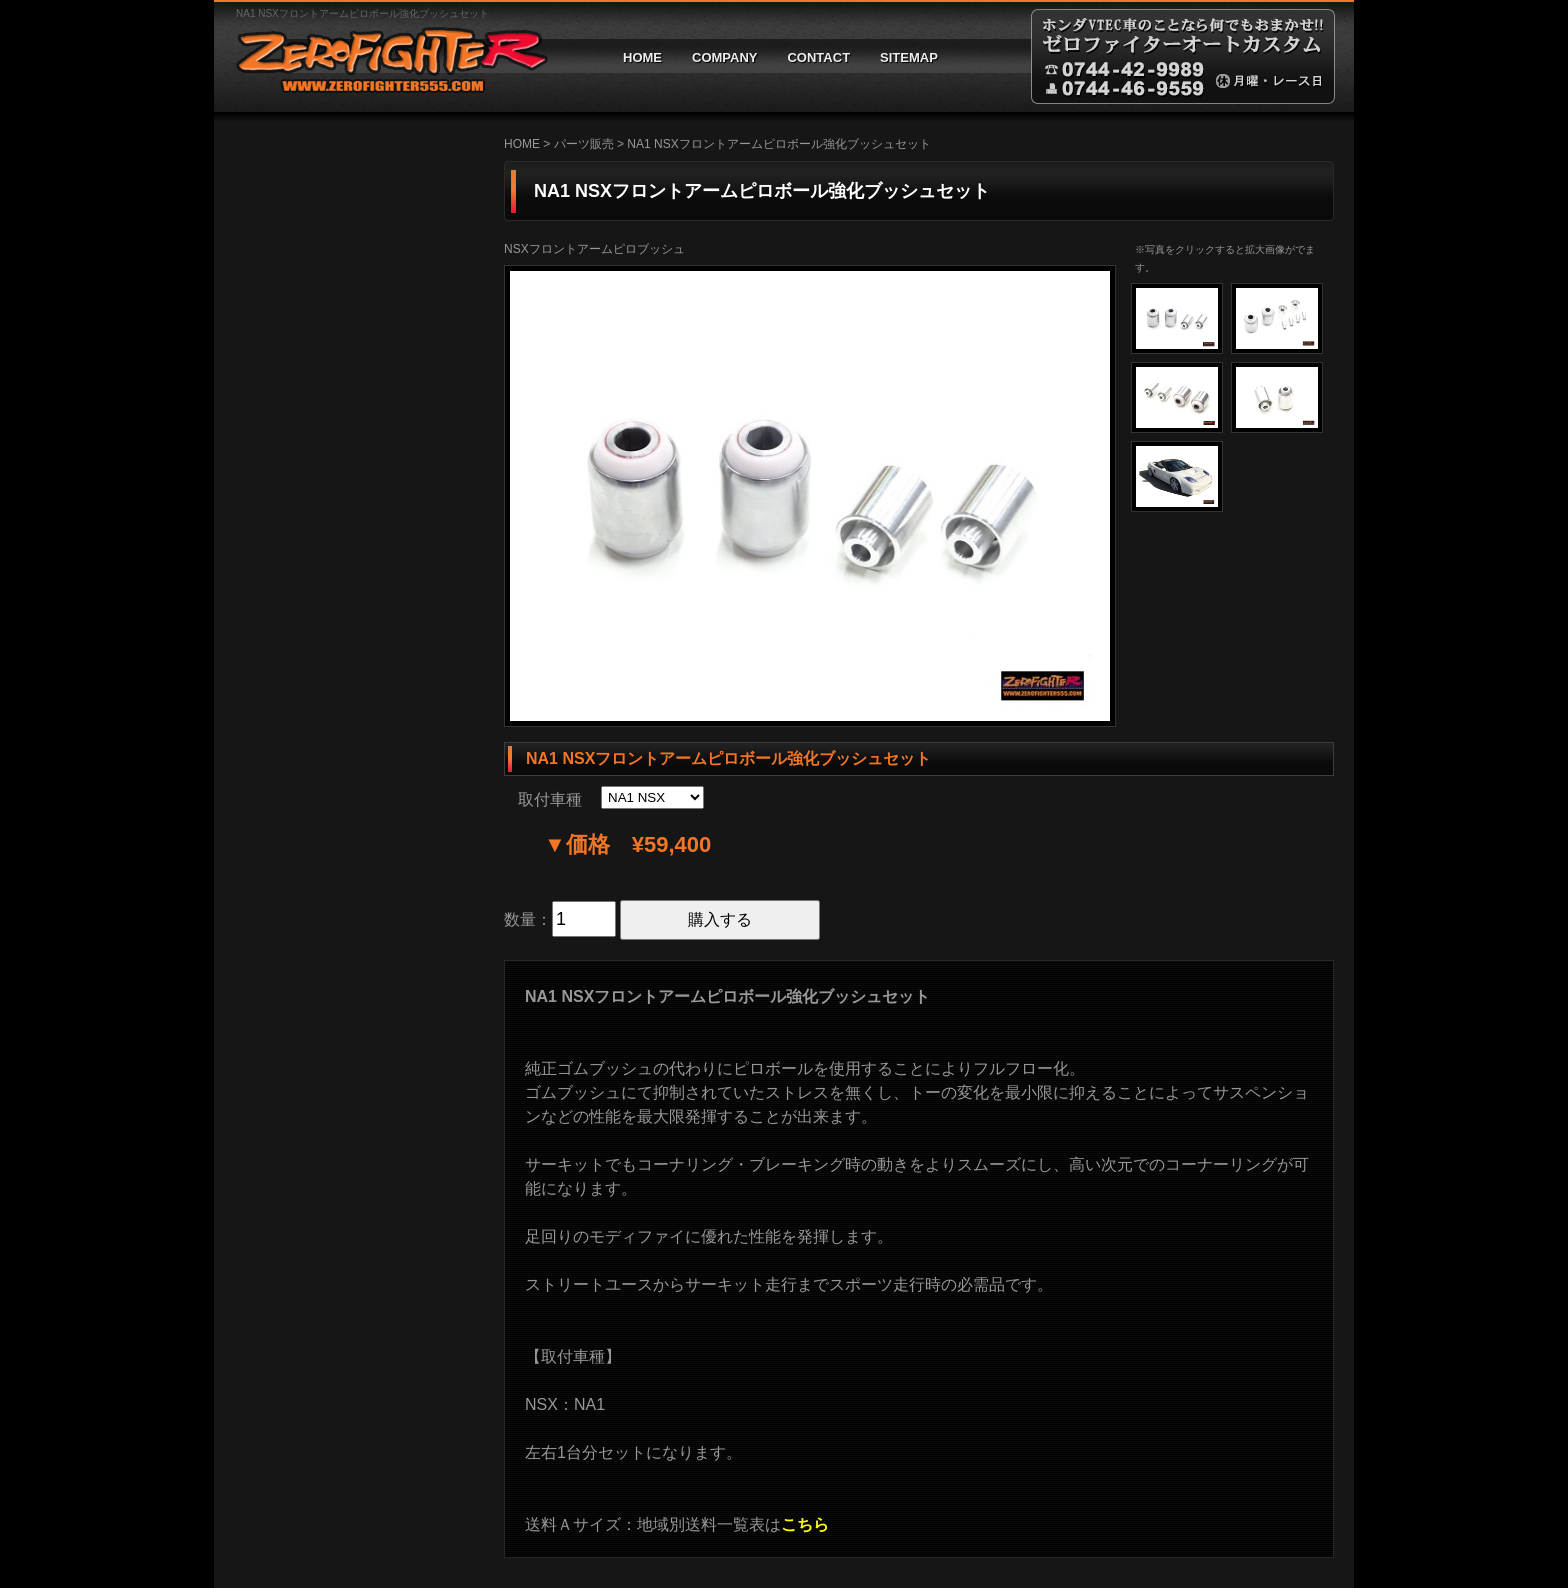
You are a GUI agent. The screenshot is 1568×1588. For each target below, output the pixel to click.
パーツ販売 (584, 144)
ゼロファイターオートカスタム (384, 56)
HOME (642, 57)
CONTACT (818, 57)
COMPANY (724, 57)
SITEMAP (909, 57)
